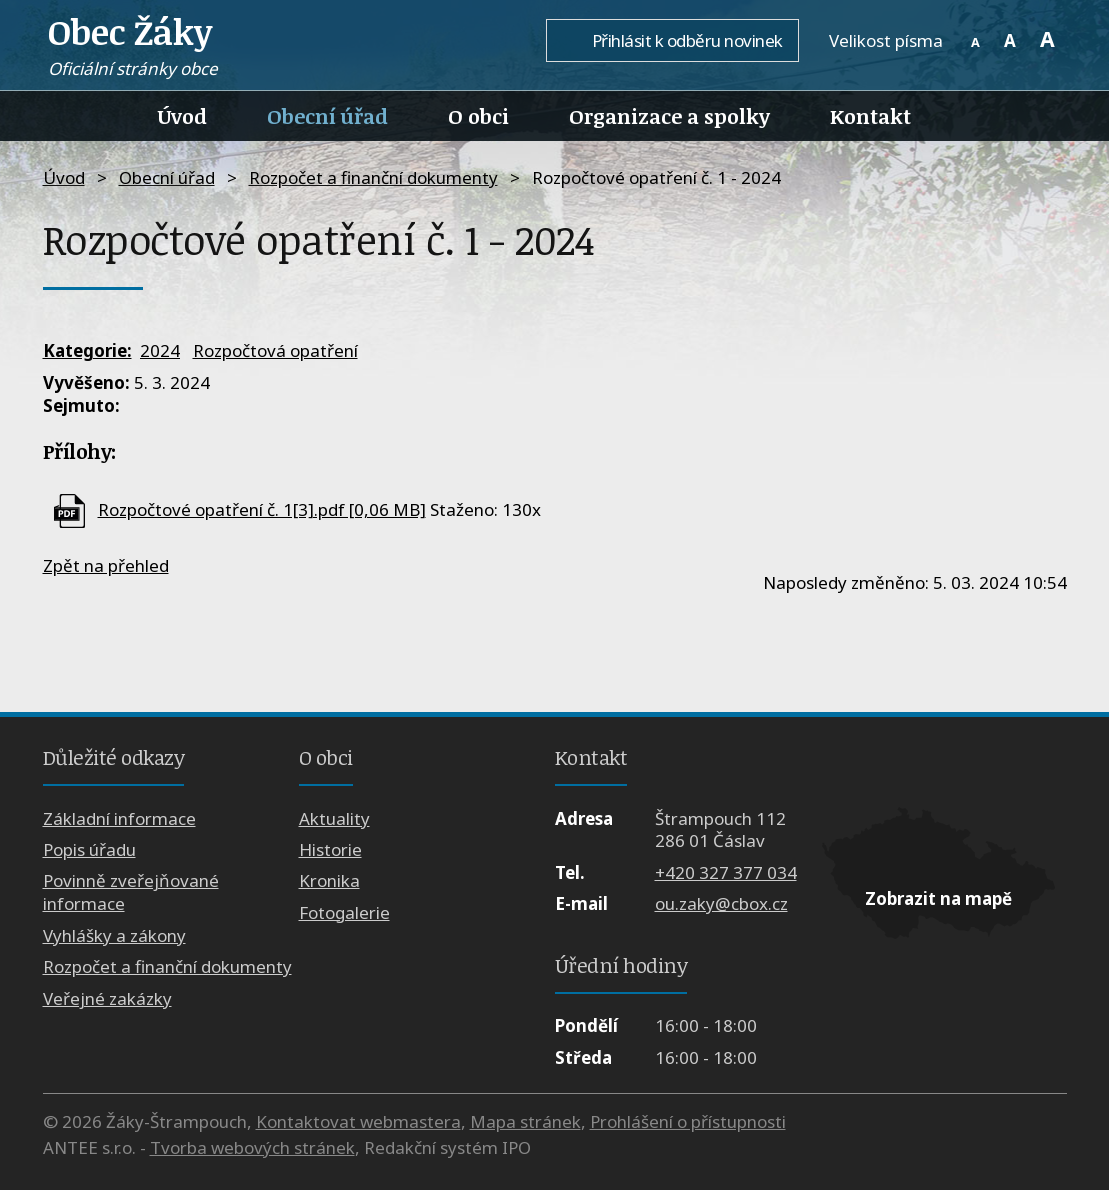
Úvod (182, 116)
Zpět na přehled (106, 565)
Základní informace (119, 818)
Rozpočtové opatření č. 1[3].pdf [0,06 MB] (262, 509)
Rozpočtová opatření (275, 350)
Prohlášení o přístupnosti (688, 1121)
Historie (330, 849)
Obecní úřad (327, 116)
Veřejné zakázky (107, 998)
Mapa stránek (525, 1121)
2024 (160, 350)
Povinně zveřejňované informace (131, 892)
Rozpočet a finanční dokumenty (373, 177)
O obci (478, 116)
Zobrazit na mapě (938, 898)
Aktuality (334, 818)
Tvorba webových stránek (252, 1147)
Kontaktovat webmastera (358, 1121)
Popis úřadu (89, 849)
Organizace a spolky (669, 116)
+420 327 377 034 (726, 872)
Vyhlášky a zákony (114, 935)
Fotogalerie (344, 912)
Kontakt (870, 116)
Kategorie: (87, 350)
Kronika (329, 880)
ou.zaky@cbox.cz (721, 903)
